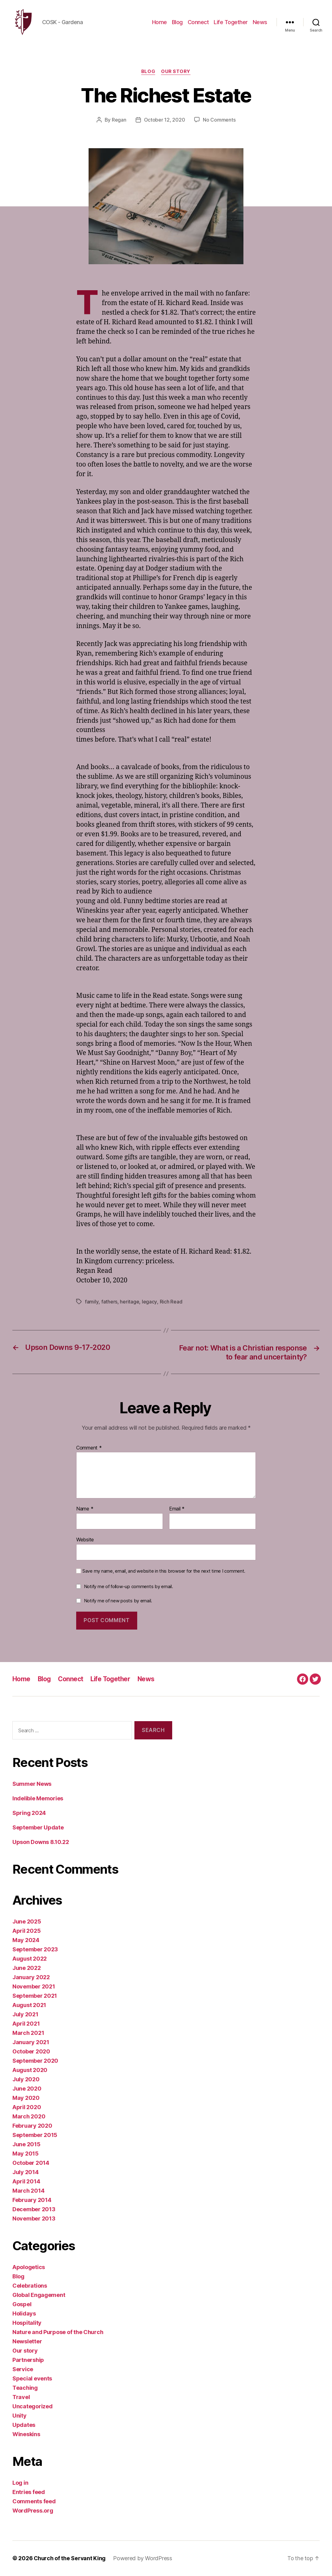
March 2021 (28, 2033)
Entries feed (28, 2492)
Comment (89, 1448)
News (260, 22)
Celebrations (29, 2286)
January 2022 (31, 1977)
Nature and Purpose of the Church (57, 2332)
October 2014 (30, 2163)
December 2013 (33, 2209)
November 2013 (33, 2219)
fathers (109, 1302)
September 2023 (35, 1949)
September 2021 (34, 1996)
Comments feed (34, 2501)
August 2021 (29, 2005)
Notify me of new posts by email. (118, 1601)
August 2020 (29, 2070)
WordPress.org (32, 2511)
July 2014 (25, 2172)
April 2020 (26, 2107)
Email (177, 1509)
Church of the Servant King (70, 2558)
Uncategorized (32, 2406)
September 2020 (35, 2061)
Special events (32, 2379)
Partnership (28, 2360)
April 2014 (26, 2181)
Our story (176, 72)
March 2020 (28, 2116)
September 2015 (34, 2135)
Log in (20, 2483)
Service (22, 2369)
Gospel (21, 2304)
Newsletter (27, 2341)
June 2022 (26, 1968)
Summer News (31, 1784)
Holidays (24, 2314)
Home (159, 22)
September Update (38, 1827)
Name (84, 1509)
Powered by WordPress (143, 2558)
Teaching (25, 2388)
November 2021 (33, 1987)
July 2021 (25, 2014)
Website (85, 1540)
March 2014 (28, 2191)
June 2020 (27, 2089)
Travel (21, 2397)
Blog (177, 22)
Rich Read (170, 1302)
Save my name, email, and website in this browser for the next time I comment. (163, 1571)
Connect (198, 22)
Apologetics (28, 2267)
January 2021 (30, 2042)
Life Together (231, 22)
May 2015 (25, 2154)
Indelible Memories (37, 1798)
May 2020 (26, 2098)
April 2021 (26, 2024)
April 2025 (26, 1931)
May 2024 (25, 1940)
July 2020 (26, 2079)
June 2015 (26, 2144)
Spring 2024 (29, 1813)
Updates (23, 2425)
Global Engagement (38, 2295)
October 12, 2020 (164, 121)
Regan (119, 121)
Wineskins (26, 2434)
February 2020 (32, 2126)
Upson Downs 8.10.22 (40, 1842)
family (91, 1302)
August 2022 (29, 1959)
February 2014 (31, 2200)
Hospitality (27, 2323)
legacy (149, 1302)
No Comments (219, 121)
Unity (19, 2416)
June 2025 (26, 1922)
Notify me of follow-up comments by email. (128, 1587)
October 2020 (31, 2051)
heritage (129, 1302)
